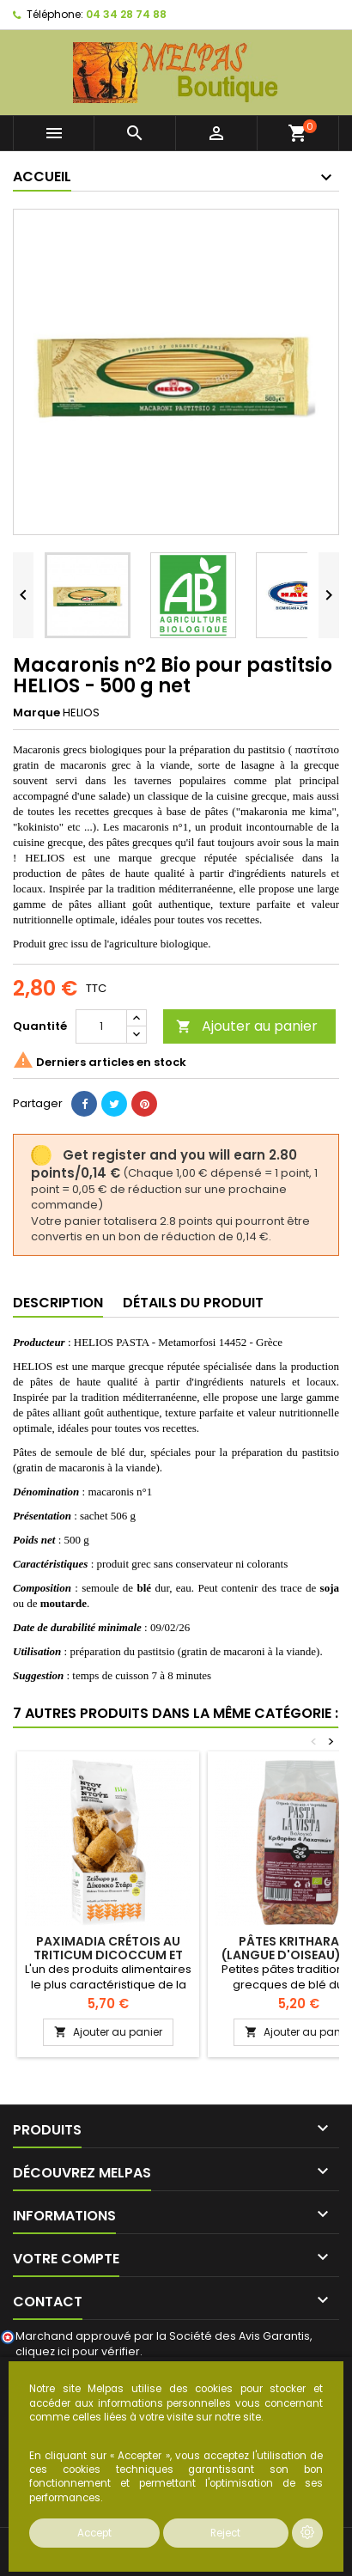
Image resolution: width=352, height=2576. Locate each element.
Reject (225, 2533)
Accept (94, 2533)
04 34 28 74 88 (126, 14)
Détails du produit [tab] (193, 1302)
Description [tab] (58, 1302)
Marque (36, 713)
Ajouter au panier (247, 1026)
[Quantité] (101, 1026)
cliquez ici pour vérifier (77, 2351)
